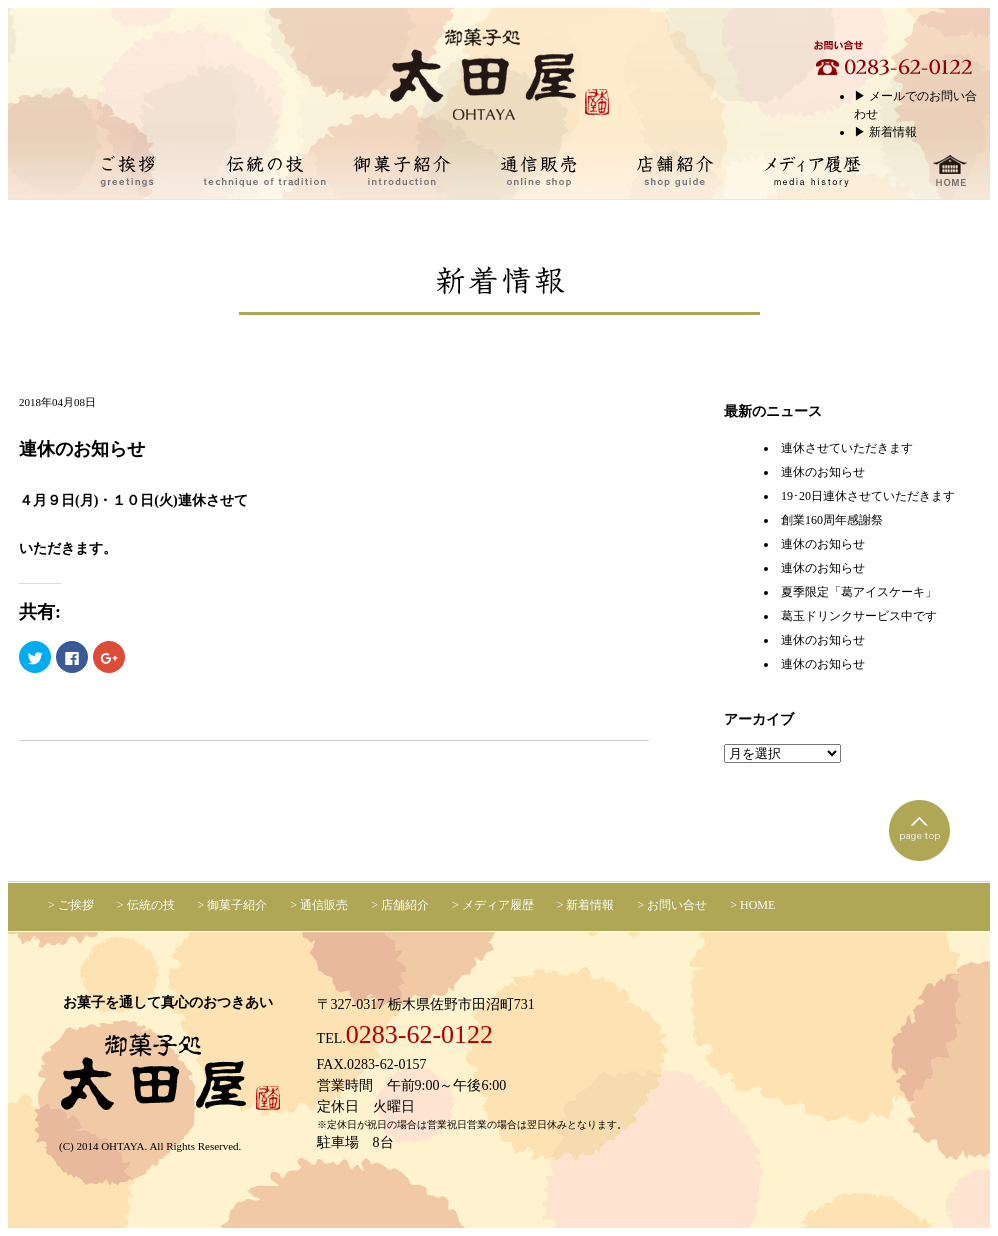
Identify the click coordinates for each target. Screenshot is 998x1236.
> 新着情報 (586, 905)
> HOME (752, 905)
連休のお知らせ (823, 472)
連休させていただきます (847, 448)
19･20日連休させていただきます (868, 496)
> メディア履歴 (493, 905)
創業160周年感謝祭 (832, 520)
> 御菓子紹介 (233, 905)
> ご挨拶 (71, 905)
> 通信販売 (319, 905)
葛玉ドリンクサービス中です (859, 616)
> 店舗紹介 (400, 905)
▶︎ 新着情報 (885, 132)
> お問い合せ (672, 905)
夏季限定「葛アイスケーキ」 (859, 592)
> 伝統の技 (146, 905)
